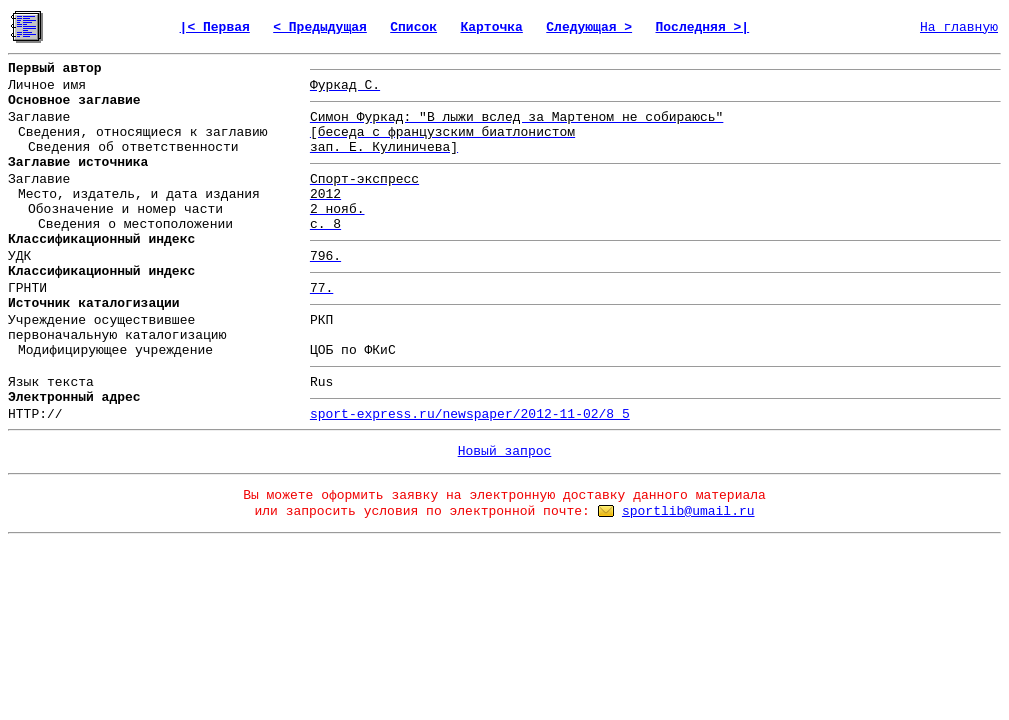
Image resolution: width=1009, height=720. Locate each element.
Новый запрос (505, 451)
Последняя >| (703, 27)
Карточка (491, 27)
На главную (959, 27)
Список (413, 27)
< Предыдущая (320, 27)
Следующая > (589, 27)
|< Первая (215, 27)
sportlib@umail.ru (688, 511)
